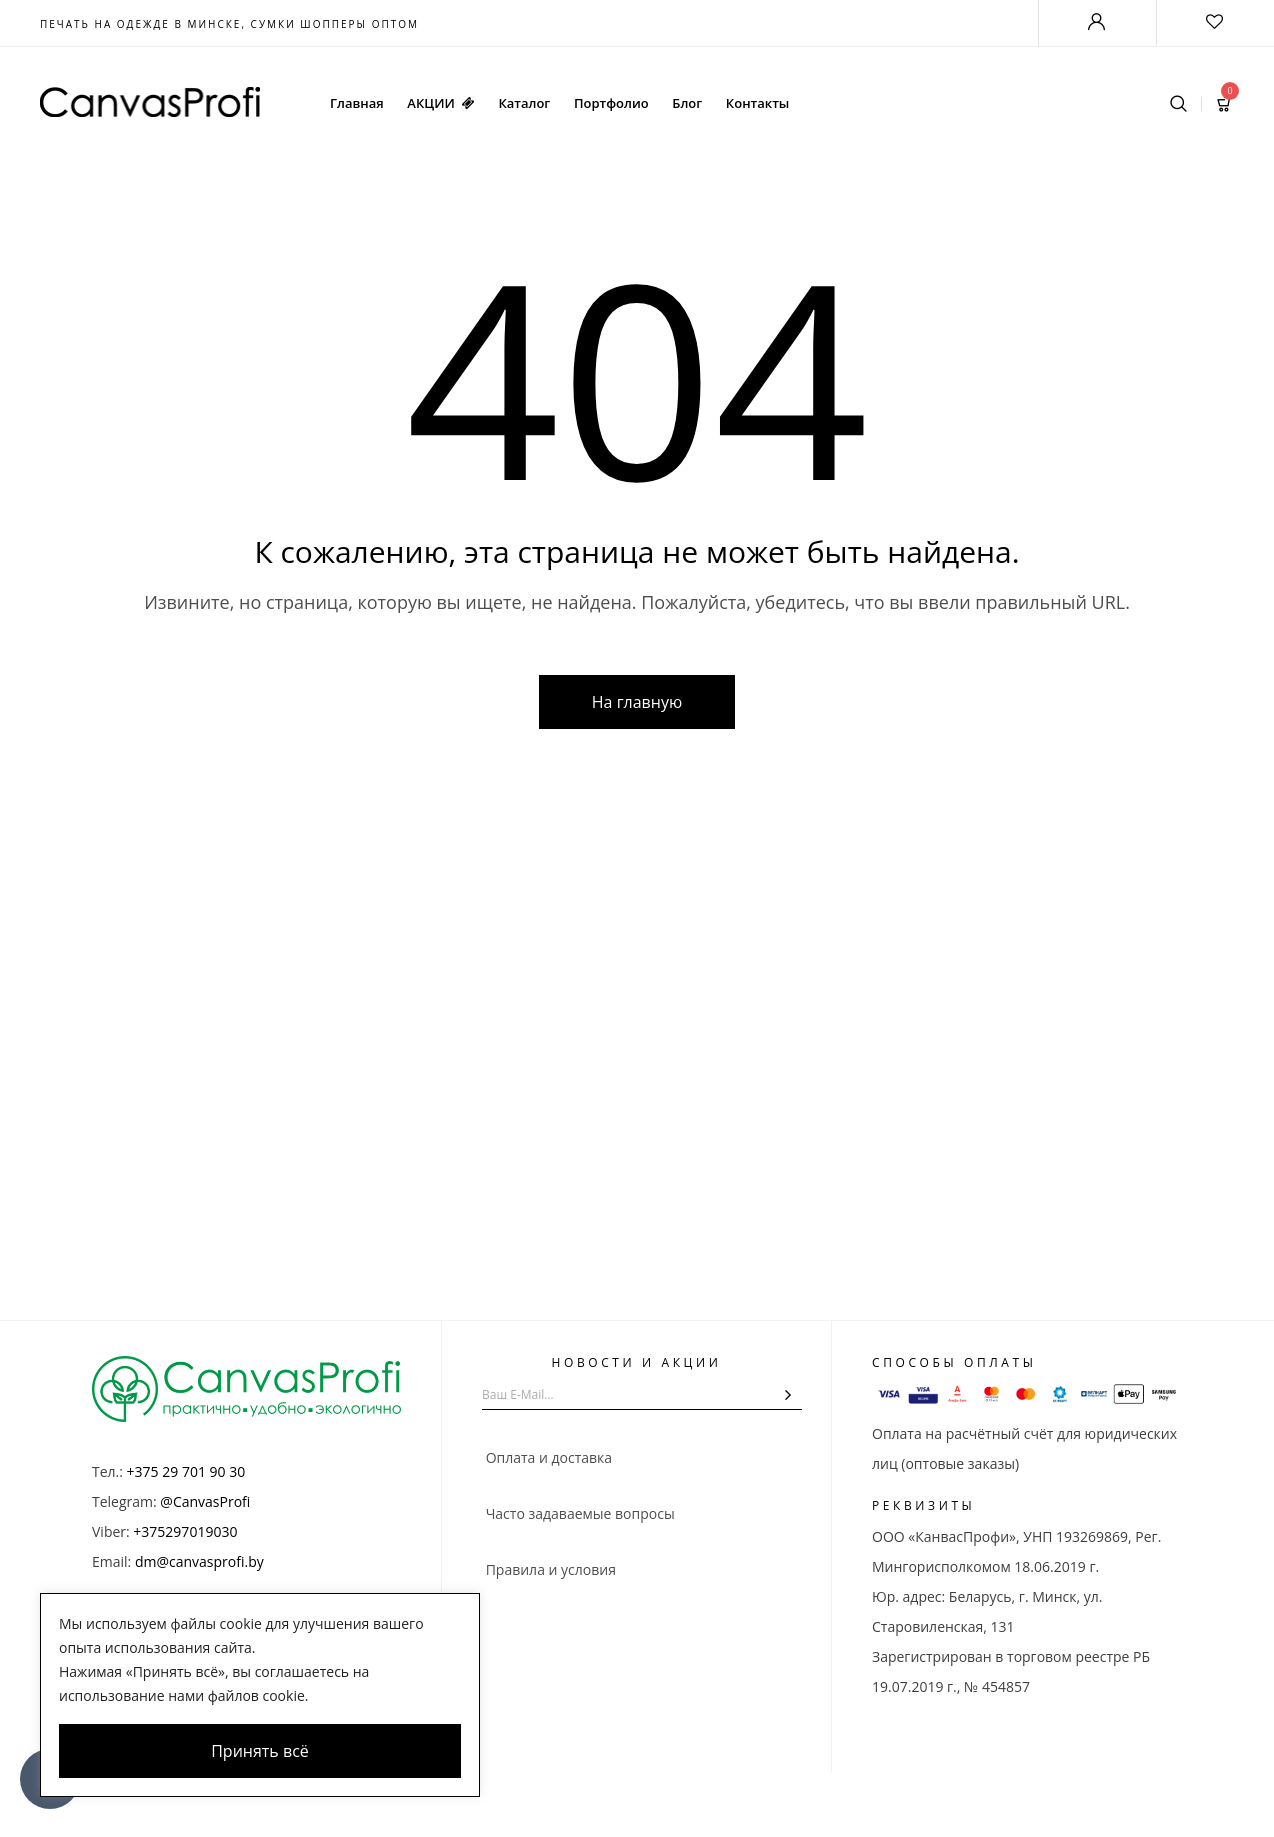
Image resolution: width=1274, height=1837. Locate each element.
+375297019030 (185, 1531)
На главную (637, 702)
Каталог (524, 103)
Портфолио (611, 103)
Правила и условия (549, 1569)
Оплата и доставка (547, 1457)
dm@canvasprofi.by (199, 1561)
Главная (357, 103)
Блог (687, 103)
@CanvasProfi (205, 1501)
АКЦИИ (440, 103)
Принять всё (260, 1751)
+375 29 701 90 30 (186, 1471)
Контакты (757, 103)
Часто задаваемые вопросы (578, 1513)
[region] (260, 1695)
